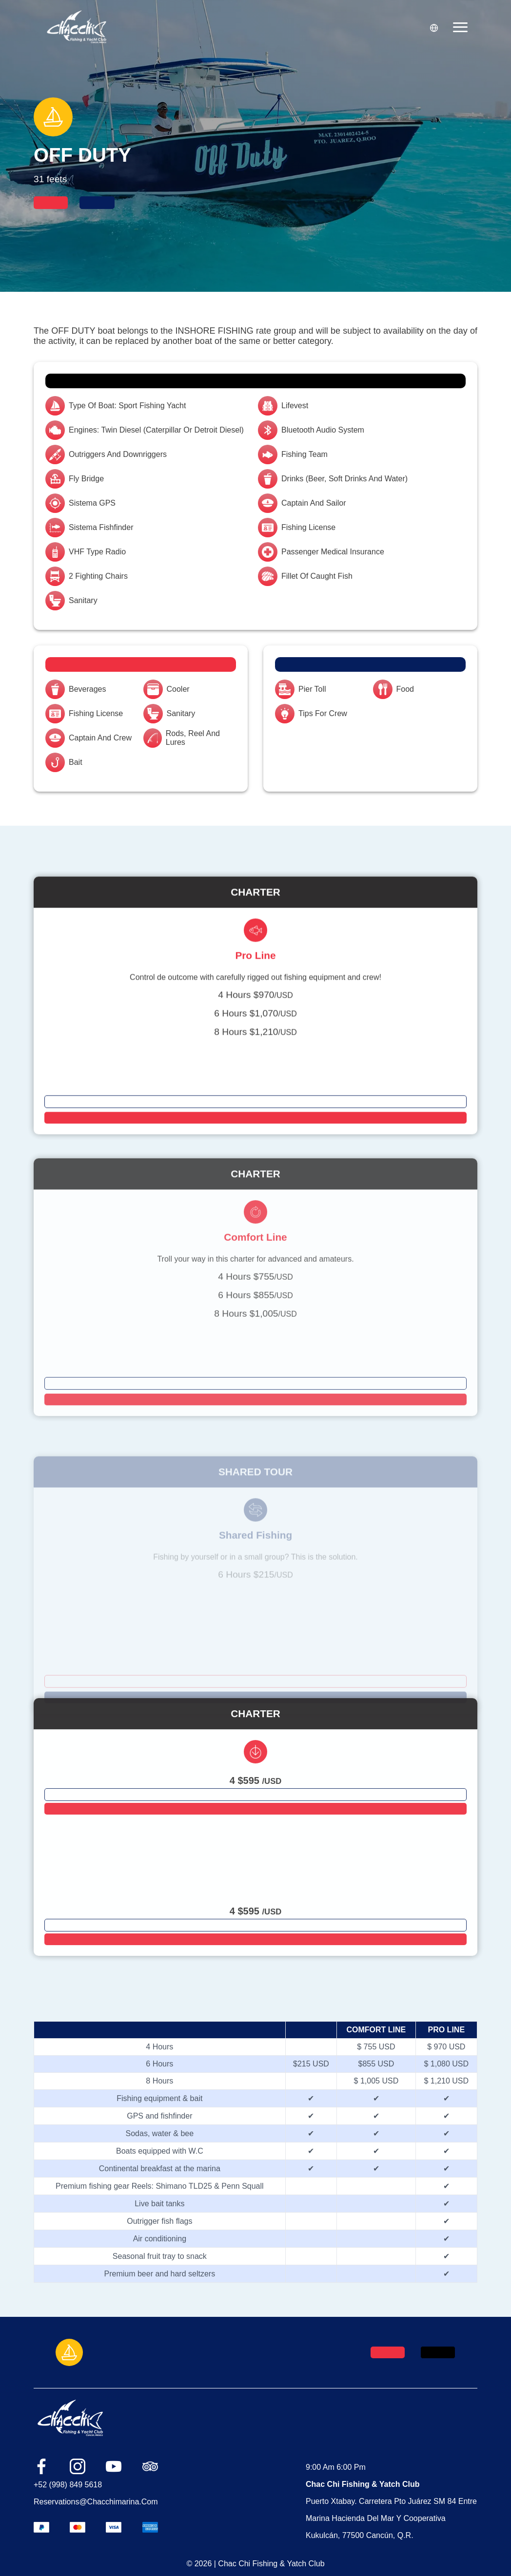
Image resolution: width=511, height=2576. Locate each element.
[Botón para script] (255, 1159)
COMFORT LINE (376, 2030)
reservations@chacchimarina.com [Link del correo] (96, 2502)
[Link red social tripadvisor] (150, 2468)
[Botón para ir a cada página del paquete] (255, 1143)
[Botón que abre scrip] (51, 202)
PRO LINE (446, 2030)
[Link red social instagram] (77, 2467)
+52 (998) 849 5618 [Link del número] (68, 2485)
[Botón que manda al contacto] (97, 202)
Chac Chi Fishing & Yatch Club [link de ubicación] (363, 2484)
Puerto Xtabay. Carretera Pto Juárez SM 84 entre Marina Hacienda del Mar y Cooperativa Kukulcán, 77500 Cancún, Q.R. (391, 2518)
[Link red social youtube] (113, 2467)
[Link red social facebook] (41, 2467)
